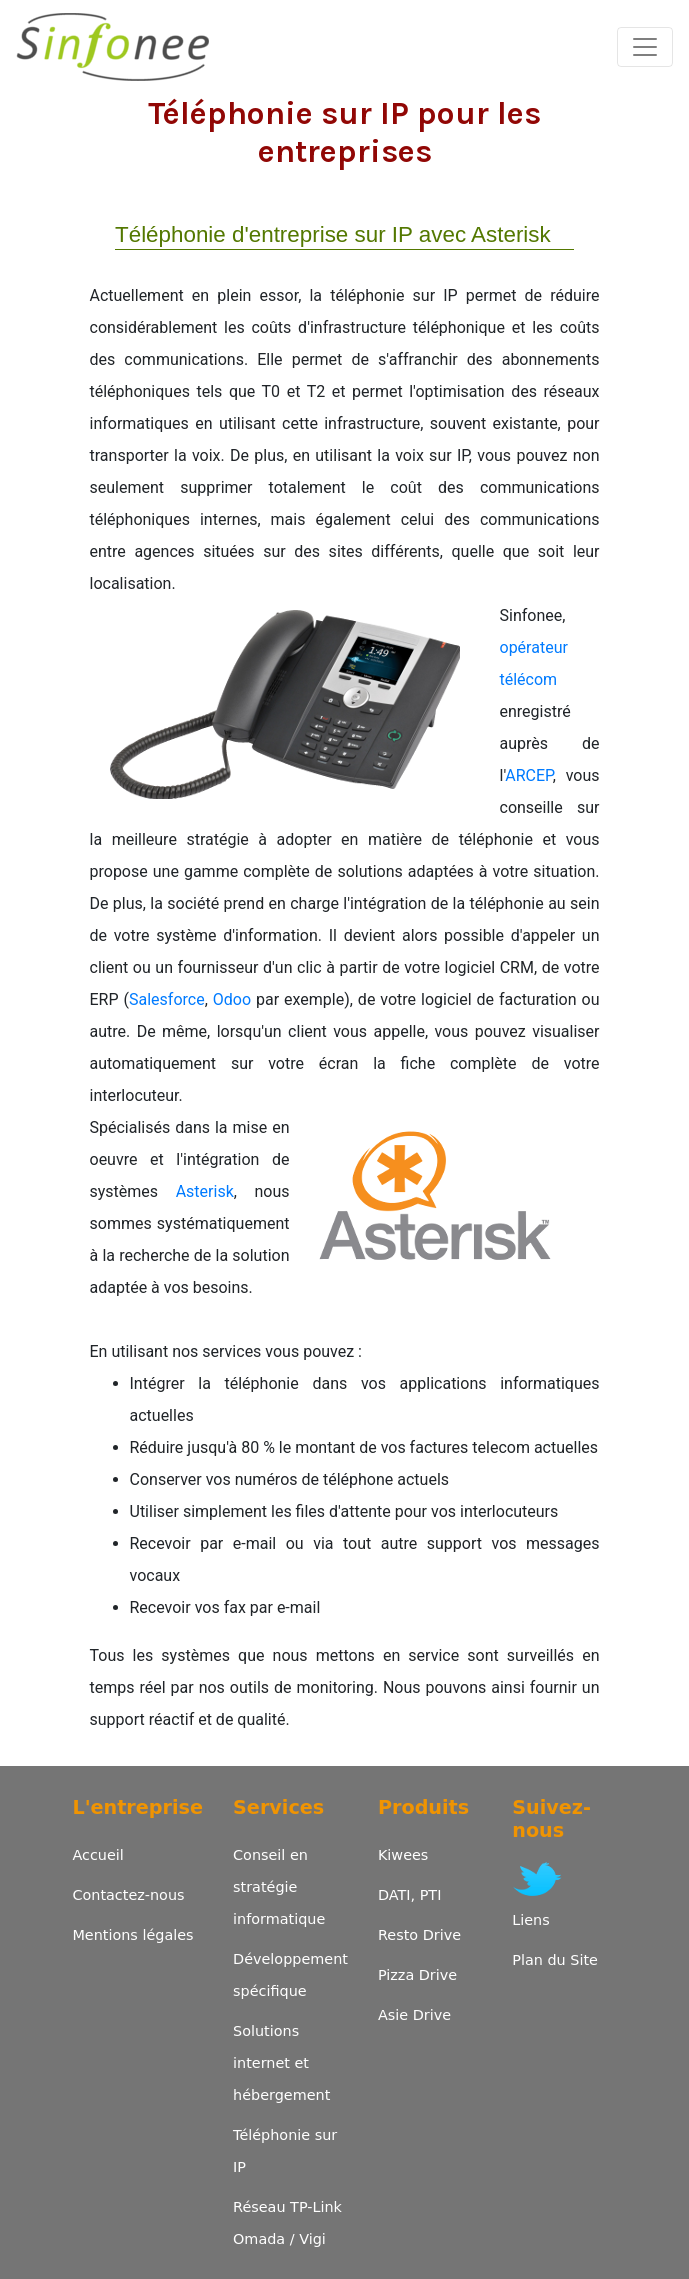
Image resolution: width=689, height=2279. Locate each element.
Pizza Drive (417, 1975)
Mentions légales (132, 1935)
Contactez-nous (128, 1895)
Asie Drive (414, 2015)
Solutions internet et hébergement (281, 2063)
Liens (531, 1920)
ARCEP (528, 775)
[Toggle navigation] (645, 47)
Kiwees (403, 1855)
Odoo (232, 999)
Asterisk (205, 1191)
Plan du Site (555, 1960)
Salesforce (167, 999)
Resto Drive (419, 1935)
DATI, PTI (409, 1895)
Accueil (97, 1855)
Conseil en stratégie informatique (279, 1887)
